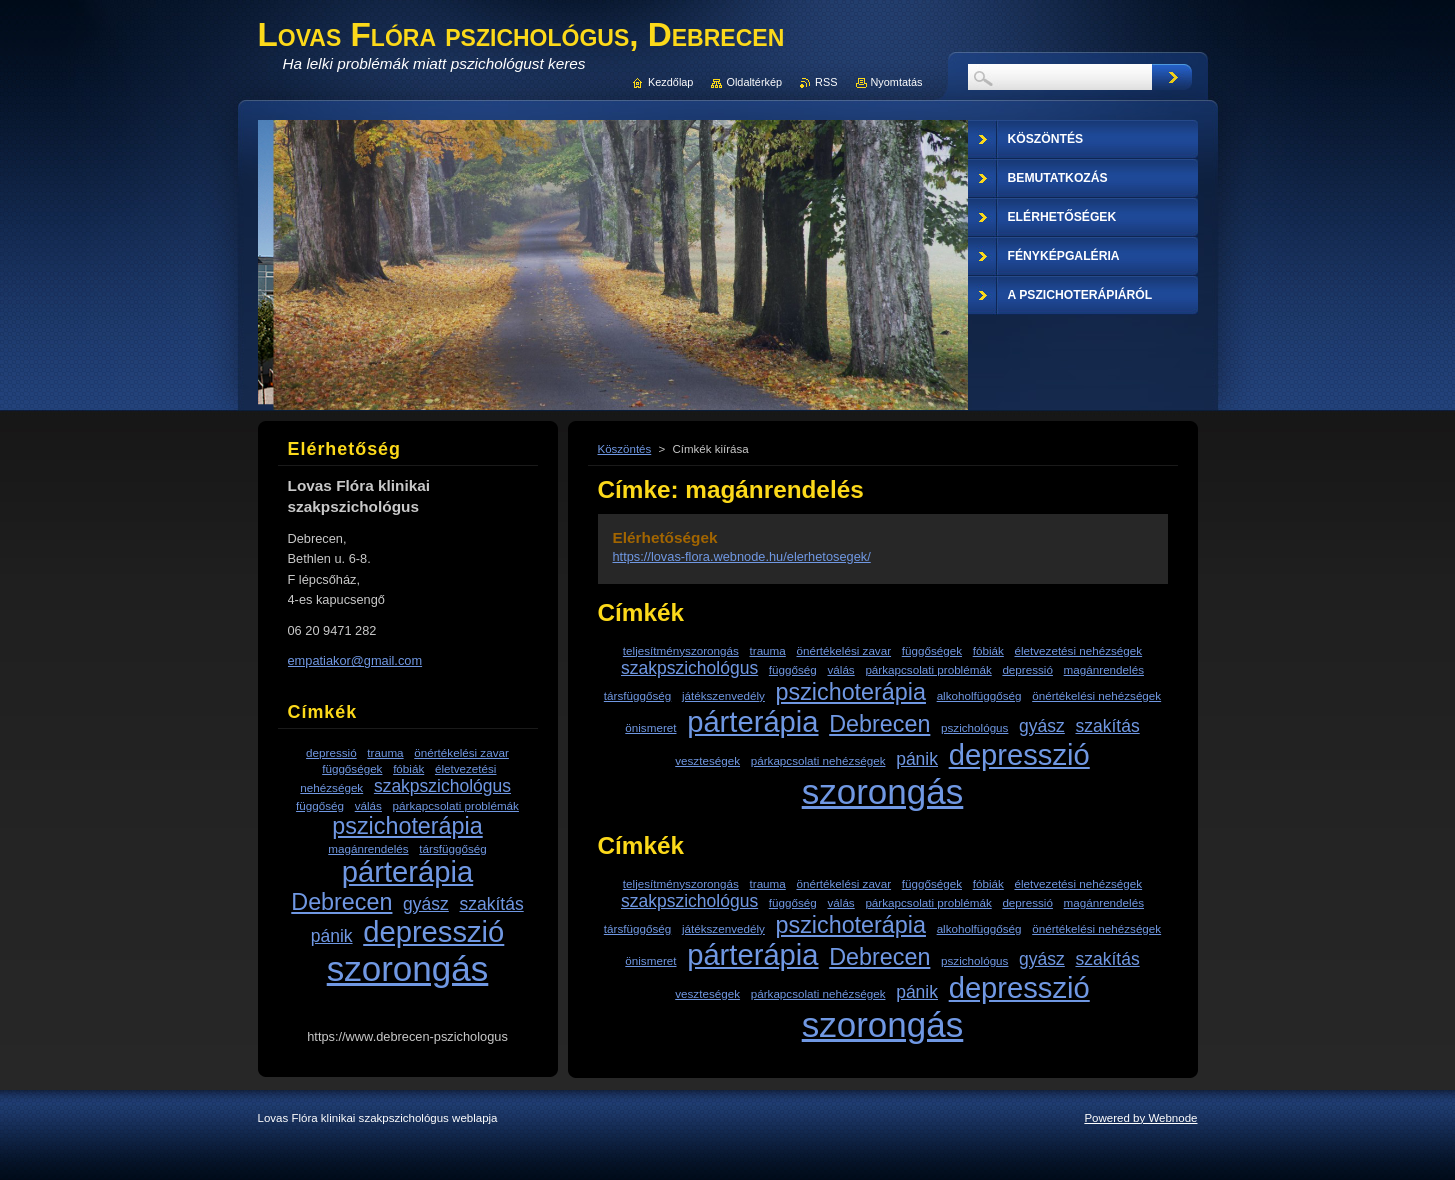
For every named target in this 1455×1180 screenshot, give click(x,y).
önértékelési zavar (843, 650)
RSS (826, 82)
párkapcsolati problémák (928, 669)
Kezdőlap (670, 82)
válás (840, 669)
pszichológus (974, 727)
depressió (1027, 669)
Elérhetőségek (665, 537)
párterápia (752, 722)
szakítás (1107, 726)
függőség (793, 669)
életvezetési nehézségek (1078, 650)
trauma (768, 650)
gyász (1042, 726)
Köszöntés (625, 449)
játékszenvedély (723, 695)
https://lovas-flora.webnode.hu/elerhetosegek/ (742, 556)
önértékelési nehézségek (1096, 695)
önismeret (650, 727)
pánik (917, 759)
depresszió (1019, 755)
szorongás (883, 791)
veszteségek (707, 760)
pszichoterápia (851, 692)
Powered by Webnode (1140, 1118)
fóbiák (988, 650)
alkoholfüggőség (979, 695)
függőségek (932, 650)
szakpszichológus (689, 668)
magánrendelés (1104, 669)
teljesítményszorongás (681, 650)
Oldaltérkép (754, 82)
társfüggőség (637, 695)
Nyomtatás (897, 82)
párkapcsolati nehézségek (818, 760)
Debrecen (879, 724)
